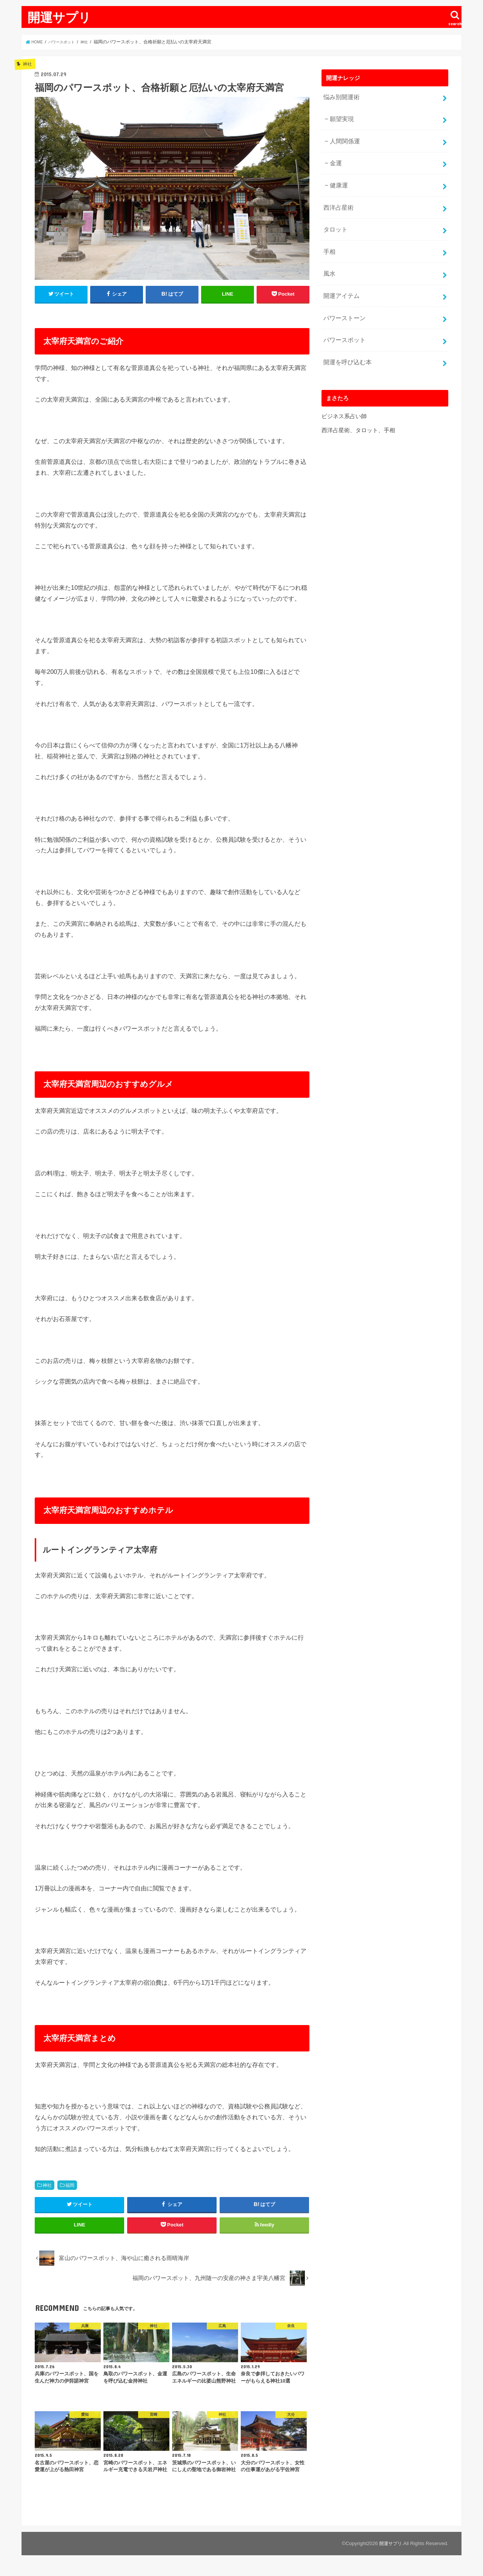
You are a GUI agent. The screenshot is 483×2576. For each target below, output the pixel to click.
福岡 (69, 2185)
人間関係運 (343, 135)
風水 (328, 255)
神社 (47, 2185)
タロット (334, 215)
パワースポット (343, 315)
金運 (334, 155)
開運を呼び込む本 (345, 335)
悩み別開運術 (340, 96)
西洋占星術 (337, 195)
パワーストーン (343, 295)
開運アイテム (340, 275)
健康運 (337, 175)
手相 (328, 235)
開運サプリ (59, 17)
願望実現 (340, 116)
